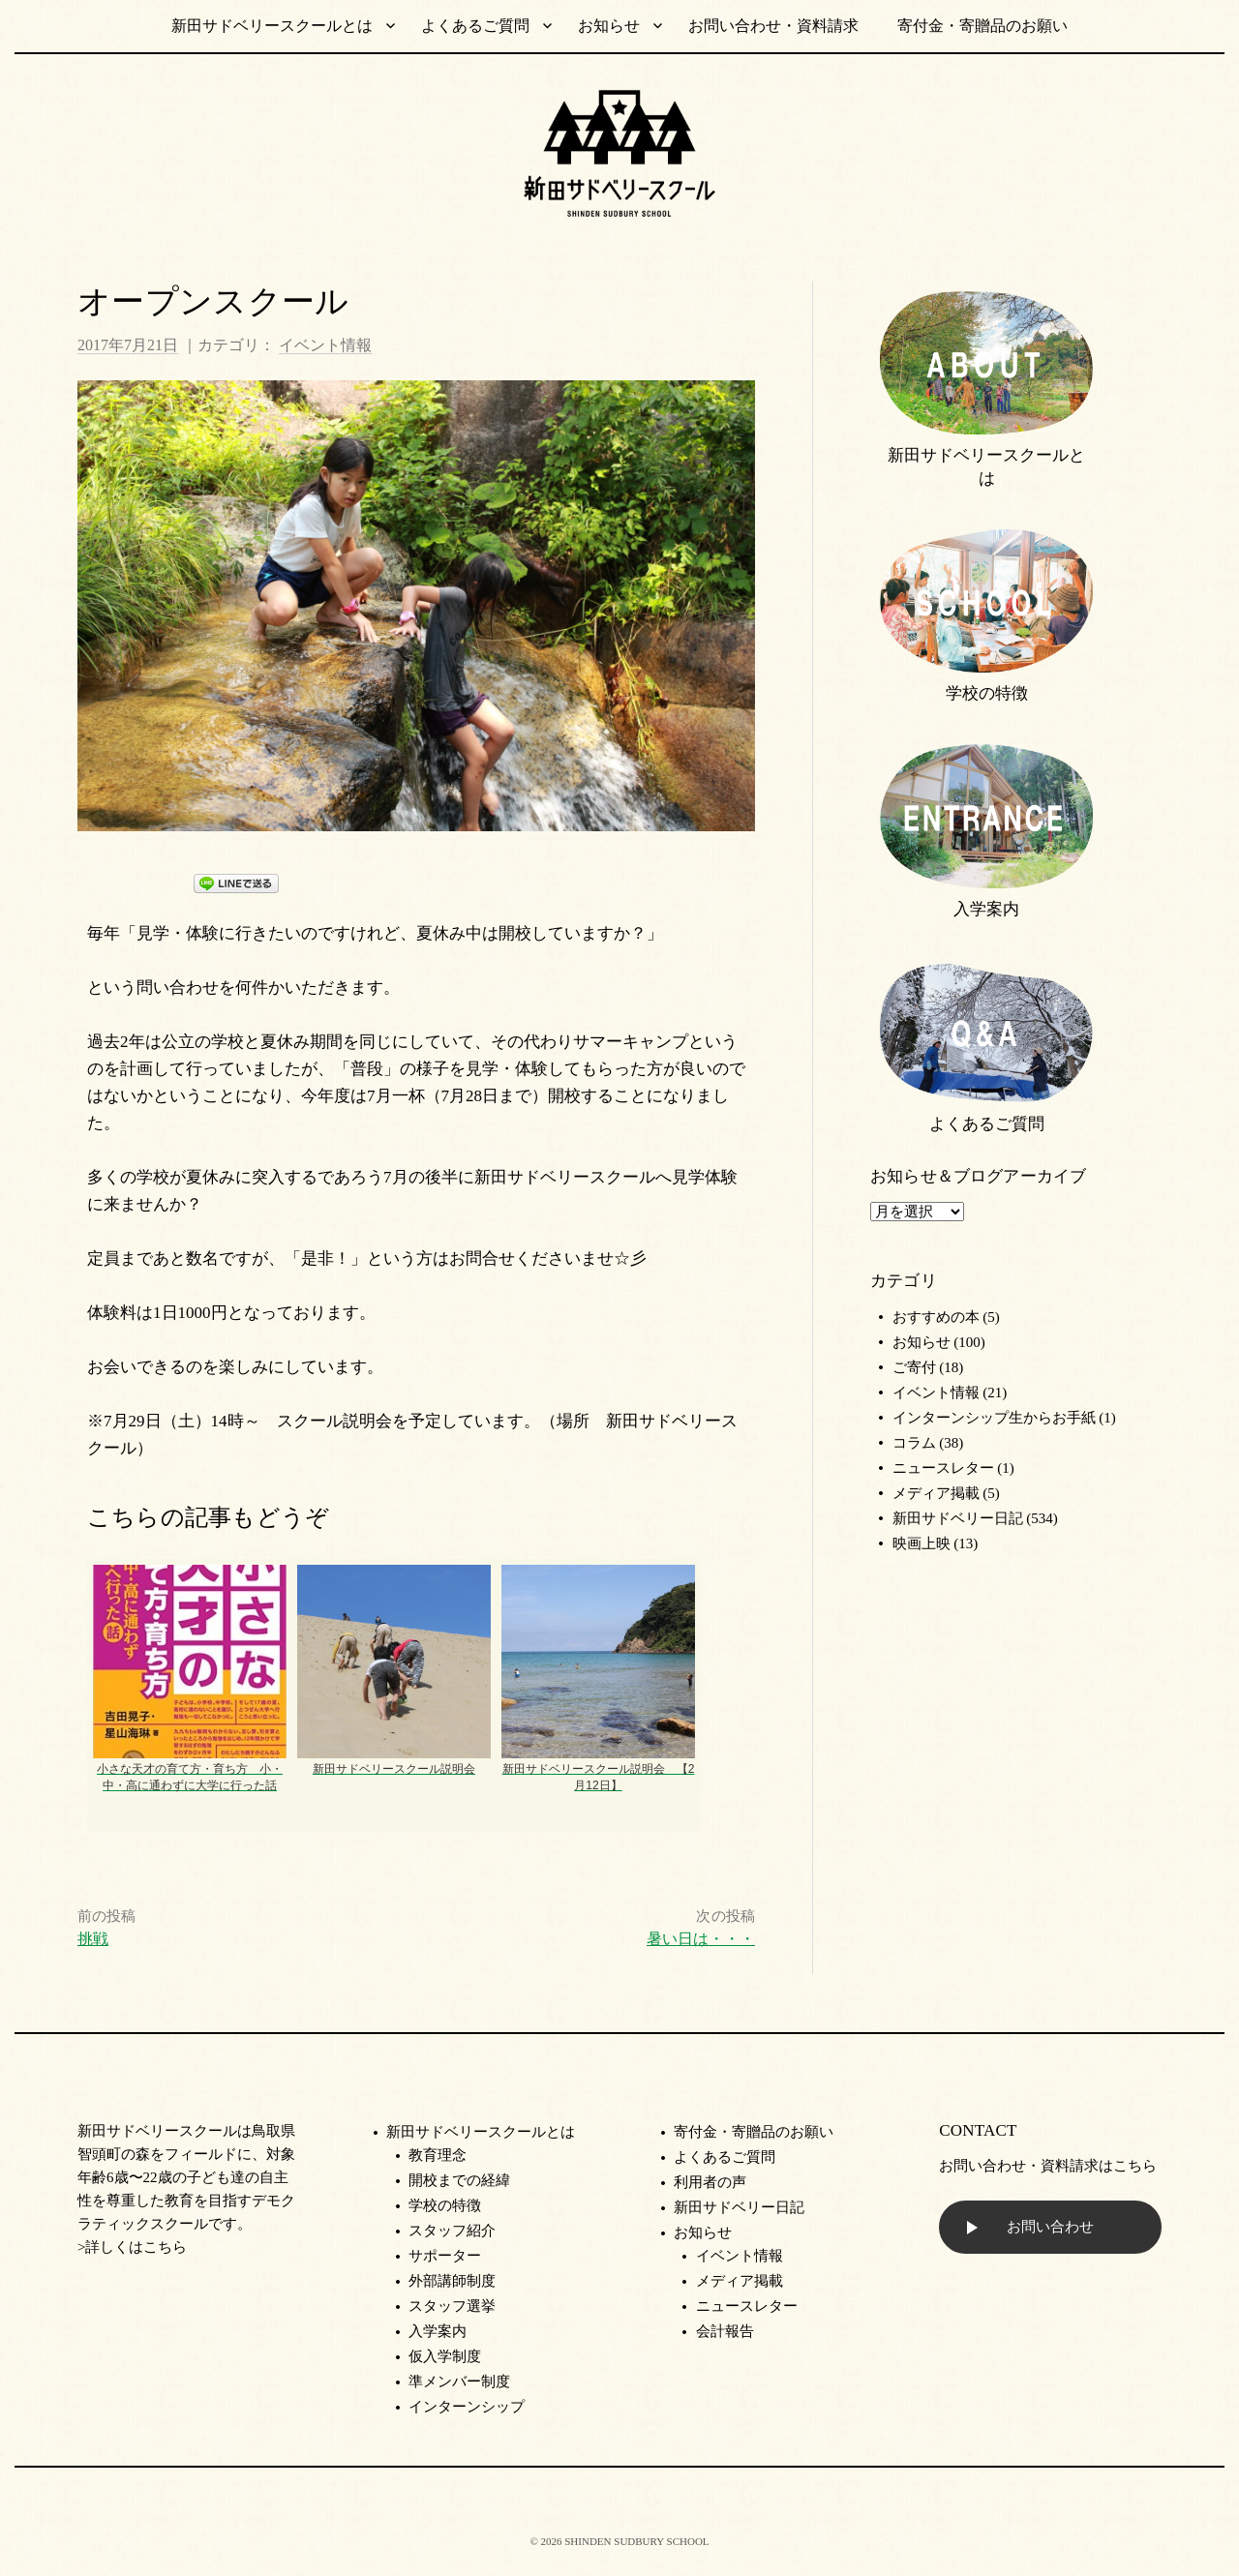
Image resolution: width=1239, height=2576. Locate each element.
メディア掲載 (936, 1493)
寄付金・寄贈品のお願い (982, 25)
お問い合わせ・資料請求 (773, 25)
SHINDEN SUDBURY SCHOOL (636, 2541)
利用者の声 (710, 2182)
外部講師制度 (452, 2281)
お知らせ (609, 25)
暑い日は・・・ (701, 1939)
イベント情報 (325, 345)
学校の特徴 (987, 693)
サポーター (444, 2255)
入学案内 (986, 909)
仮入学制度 (444, 2356)
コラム (914, 1443)
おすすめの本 (936, 1317)
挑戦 (92, 1939)
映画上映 (921, 1543)
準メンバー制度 (459, 2381)
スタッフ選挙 (452, 2306)
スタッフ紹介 (452, 2230)
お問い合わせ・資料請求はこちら (1048, 2165)
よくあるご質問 (475, 25)
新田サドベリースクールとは (272, 25)
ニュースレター (943, 1468)
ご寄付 (914, 1367)
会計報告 (725, 2331)
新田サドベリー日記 (957, 1518)
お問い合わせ (1050, 2226)
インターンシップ (466, 2406)
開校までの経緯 (459, 2180)
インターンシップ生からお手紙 (994, 1417)
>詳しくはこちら (132, 2247)
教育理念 (437, 2155)
